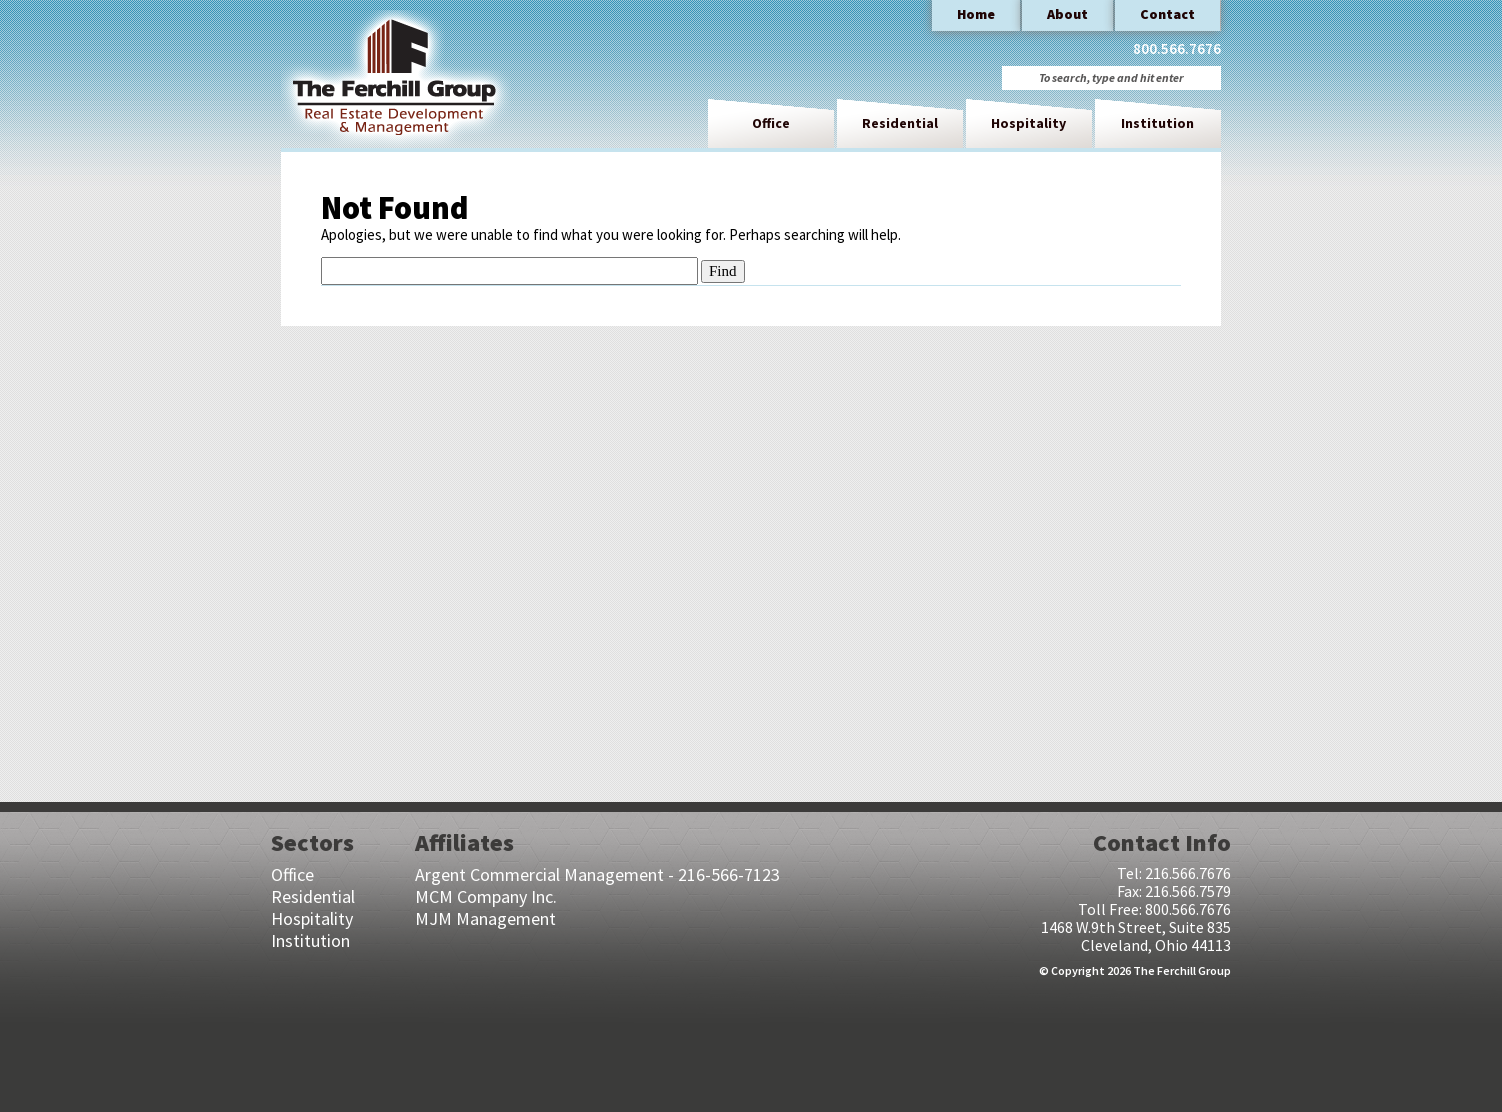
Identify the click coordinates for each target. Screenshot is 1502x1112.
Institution (1157, 123)
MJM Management (485, 918)
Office (771, 123)
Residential (900, 123)
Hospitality (1028, 123)
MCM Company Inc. (486, 896)
